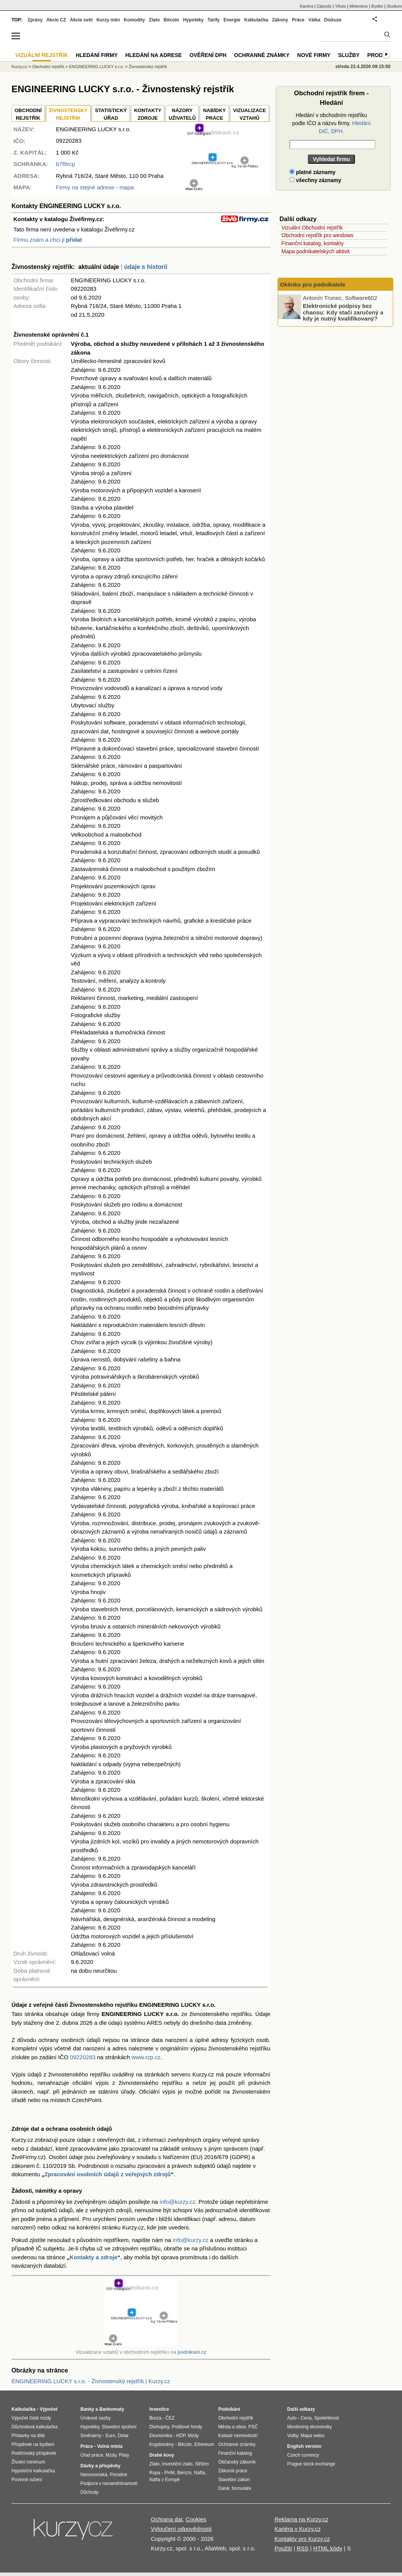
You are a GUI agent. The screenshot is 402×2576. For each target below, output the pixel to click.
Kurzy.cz (19, 66)
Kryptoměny (161, 2444)
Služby (349, 55)
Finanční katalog (235, 2453)
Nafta (199, 2472)
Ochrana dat (167, 2519)
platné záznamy (312, 172)
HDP (180, 2435)
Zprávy (35, 20)
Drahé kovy (161, 2455)
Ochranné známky (261, 55)
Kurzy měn (108, 20)
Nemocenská (93, 2474)
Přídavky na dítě (28, 2435)
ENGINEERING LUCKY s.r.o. (96, 66)
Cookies (196, 2519)
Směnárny (90, 2435)
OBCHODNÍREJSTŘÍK (28, 114)
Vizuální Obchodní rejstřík (312, 228)
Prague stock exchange (311, 2464)
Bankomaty (111, 2409)
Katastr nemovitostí (238, 2435)
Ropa (154, 2472)
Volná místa (109, 2446)
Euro (110, 2435)
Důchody (89, 2492)
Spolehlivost (326, 2418)
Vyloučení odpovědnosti (181, 2529)
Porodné (118, 2474)
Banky (87, 2409)
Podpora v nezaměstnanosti (108, 2483)
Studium (394, 6)
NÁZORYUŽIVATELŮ (182, 114)
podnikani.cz (192, 2352)
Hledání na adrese (153, 55)
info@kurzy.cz (177, 2201)
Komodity (134, 20)
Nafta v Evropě (164, 2479)
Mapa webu (312, 2435)
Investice (159, 2409)
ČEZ (170, 2418)
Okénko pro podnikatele (312, 284)
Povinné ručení (26, 2479)
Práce (298, 20)
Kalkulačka (256, 20)
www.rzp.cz (146, 2057)
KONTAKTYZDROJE (147, 114)
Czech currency (303, 2455)
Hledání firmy (97, 55)
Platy (124, 2455)
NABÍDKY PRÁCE (214, 114)
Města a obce (232, 2426)
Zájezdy (324, 6)
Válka (314, 20)
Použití (283, 2548)
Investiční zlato (177, 2464)
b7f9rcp (65, 164)
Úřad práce (91, 2455)
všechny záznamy (315, 180)
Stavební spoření (119, 2426)
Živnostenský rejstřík (148, 66)
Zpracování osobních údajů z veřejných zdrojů (107, 2174)
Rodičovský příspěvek (33, 2453)
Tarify (214, 20)
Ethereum (204, 2444)
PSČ (253, 2426)
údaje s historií (145, 267)
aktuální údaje (98, 267)
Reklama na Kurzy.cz (301, 2519)
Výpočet (48, 2409)
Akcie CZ (56, 20)
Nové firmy (313, 55)
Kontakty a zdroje (94, 2257)
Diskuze (333, 20)
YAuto (340, 6)
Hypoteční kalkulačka (33, 2470)
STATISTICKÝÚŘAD (111, 114)
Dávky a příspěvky (100, 2466)
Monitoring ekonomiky (309, 2426)
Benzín (184, 2472)
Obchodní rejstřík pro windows (317, 235)
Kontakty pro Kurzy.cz (302, 2538)
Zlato (154, 20)
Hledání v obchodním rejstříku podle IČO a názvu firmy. (331, 123)
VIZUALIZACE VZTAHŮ (249, 114)
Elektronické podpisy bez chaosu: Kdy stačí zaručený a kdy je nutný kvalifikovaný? (343, 312)
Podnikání (229, 2409)
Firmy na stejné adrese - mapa (95, 187)
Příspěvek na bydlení (32, 2444)
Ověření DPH (208, 55)
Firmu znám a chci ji (47, 239)
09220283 (83, 2057)
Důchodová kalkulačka (34, 2426)
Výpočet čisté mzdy (31, 2418)
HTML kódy (327, 2548)
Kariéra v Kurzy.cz (298, 2529)
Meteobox (359, 6)
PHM (169, 2472)
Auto (292, 2418)
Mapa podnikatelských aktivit (315, 251)
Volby (292, 2435)
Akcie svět (81, 20)
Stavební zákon (234, 2479)
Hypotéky (193, 20)
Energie (232, 20)
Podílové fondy (187, 2426)
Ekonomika (160, 2435)
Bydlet (377, 6)
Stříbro (202, 2464)
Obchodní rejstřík (48, 66)
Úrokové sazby (95, 2418)
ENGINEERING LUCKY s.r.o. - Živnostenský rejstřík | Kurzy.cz (90, 2381)
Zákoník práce (232, 2470)
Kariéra (306, 6)
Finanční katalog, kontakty (312, 243)
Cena (306, 2418)
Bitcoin (171, 20)
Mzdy (111, 2455)
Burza (155, 2418)
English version (304, 2446)
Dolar (123, 2435)
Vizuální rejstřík (41, 55)
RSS (303, 2548)
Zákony (280, 20)
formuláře (241, 2488)
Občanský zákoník (237, 2462)
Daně (223, 2488)
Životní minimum (28, 2462)
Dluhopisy (159, 2426)
